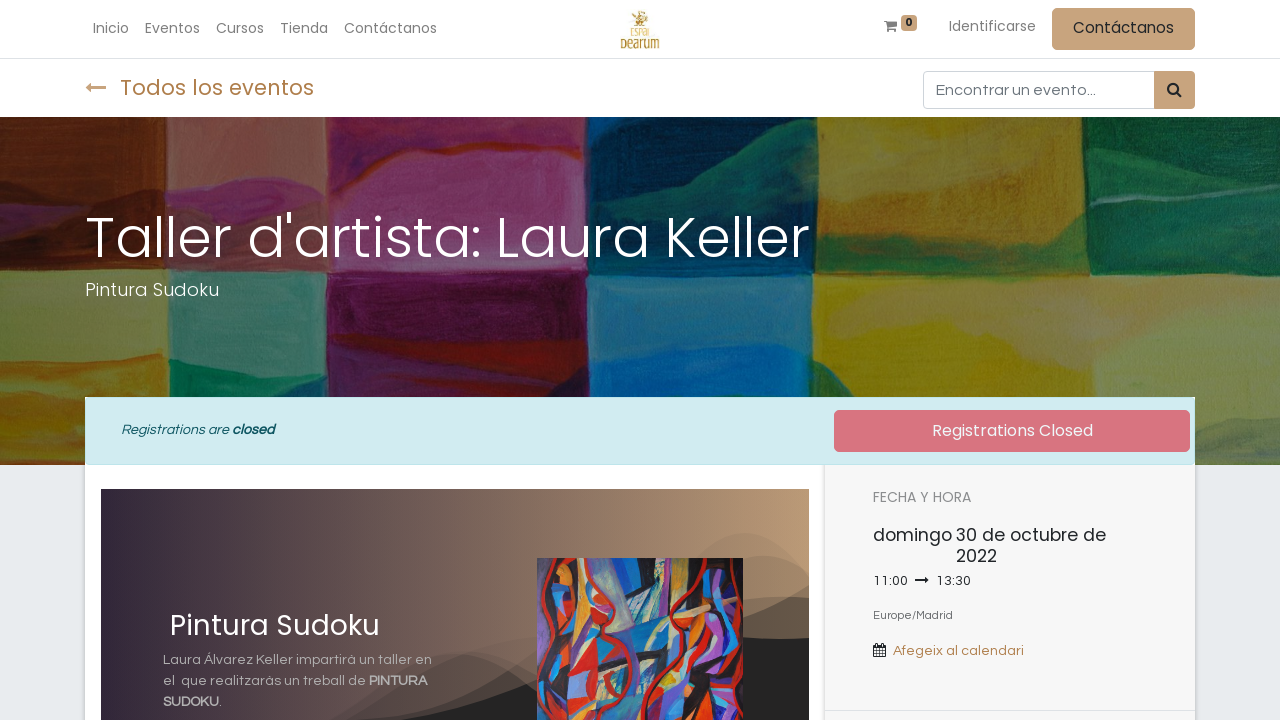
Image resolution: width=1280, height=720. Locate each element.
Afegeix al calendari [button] (958, 651)
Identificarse (992, 26)
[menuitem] (111, 28)
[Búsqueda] (1174, 90)
